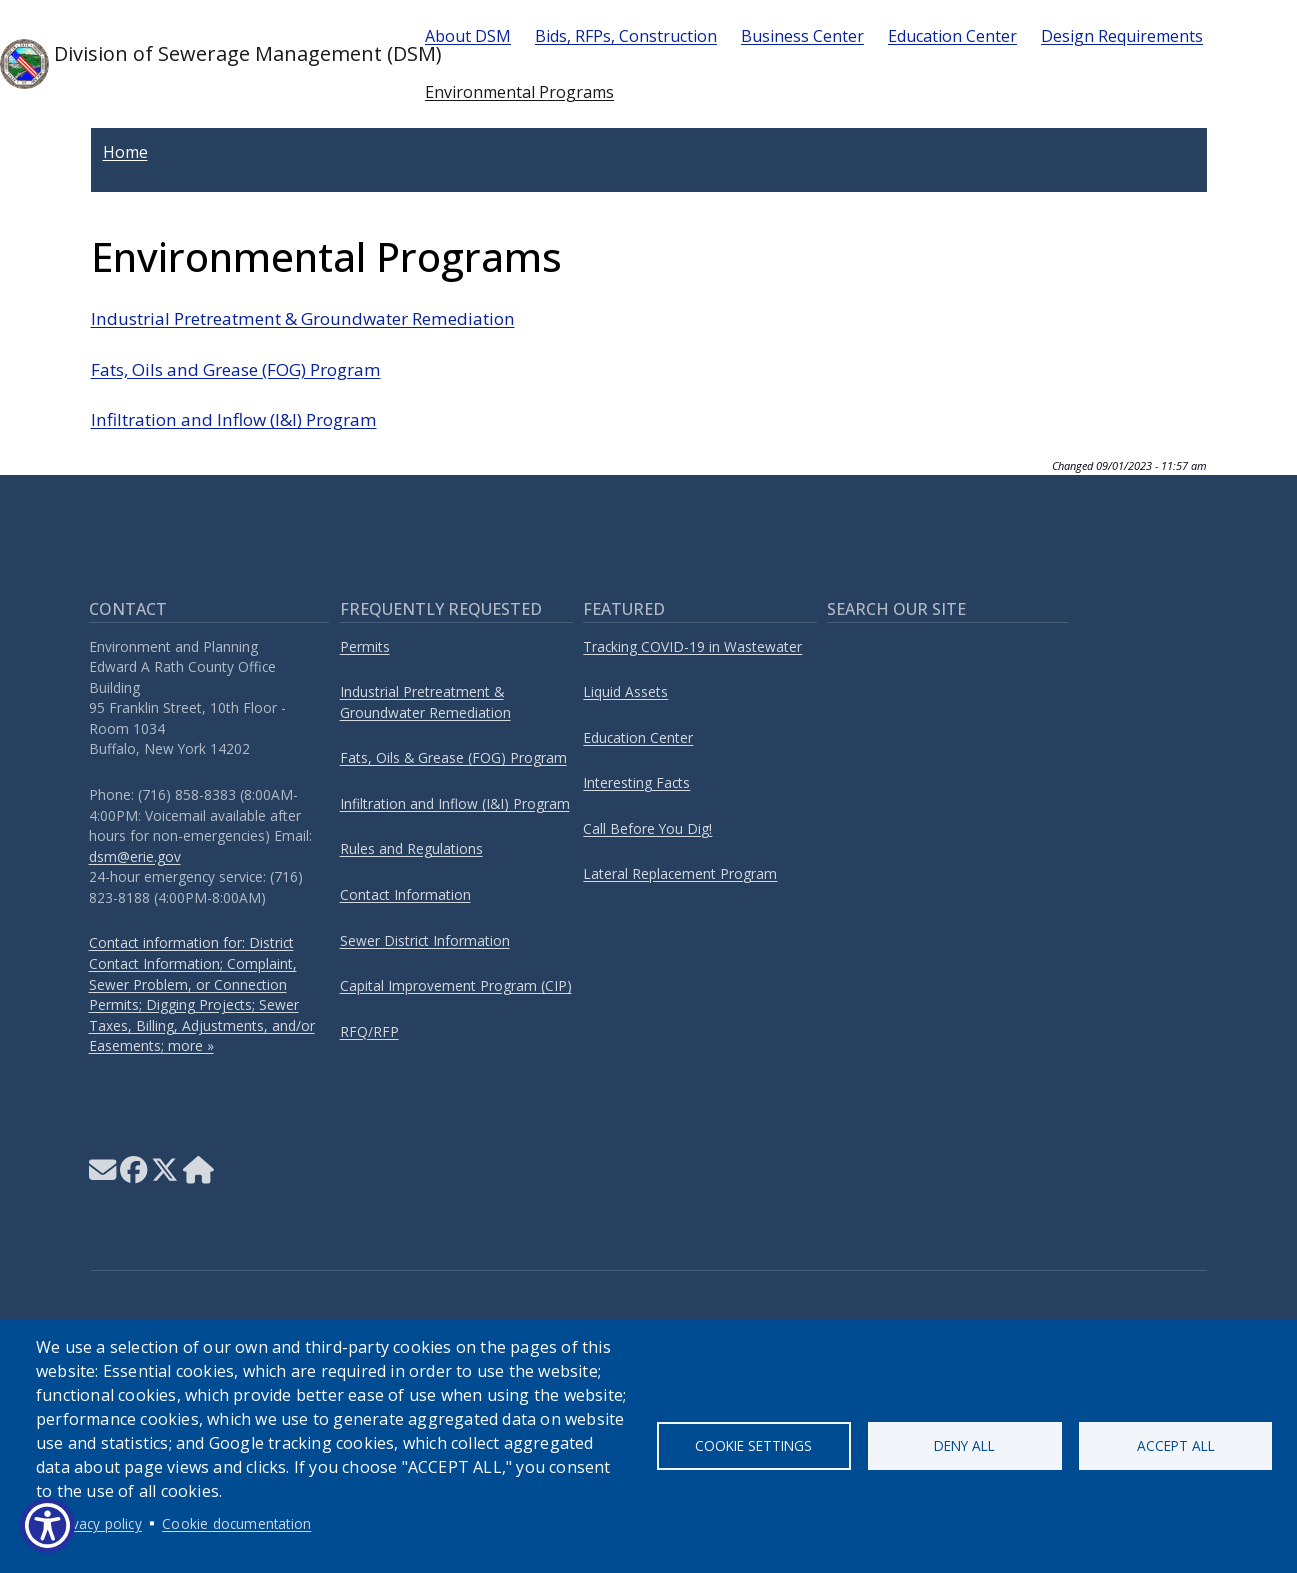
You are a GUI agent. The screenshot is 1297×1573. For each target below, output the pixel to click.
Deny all (964, 1445)
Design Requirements (1122, 36)
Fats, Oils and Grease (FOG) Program (236, 369)
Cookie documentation (236, 1523)
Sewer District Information (425, 940)
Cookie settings (753, 1445)
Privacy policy (98, 1523)
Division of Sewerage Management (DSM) (196, 64)
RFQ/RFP (369, 1031)
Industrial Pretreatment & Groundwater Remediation (303, 318)
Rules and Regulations (411, 848)
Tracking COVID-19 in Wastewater (692, 646)
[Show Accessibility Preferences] (47, 1525)
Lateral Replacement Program (680, 873)
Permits (365, 646)
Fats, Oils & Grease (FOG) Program (453, 757)
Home (125, 152)
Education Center (952, 36)
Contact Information (405, 894)
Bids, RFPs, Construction (626, 36)
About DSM (468, 36)
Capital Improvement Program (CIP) (456, 985)
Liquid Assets (625, 691)
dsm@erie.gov (135, 856)
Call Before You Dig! (647, 828)
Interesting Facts (636, 782)
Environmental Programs (519, 92)
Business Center (802, 36)
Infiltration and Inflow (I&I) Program (234, 419)
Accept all (1176, 1445)
